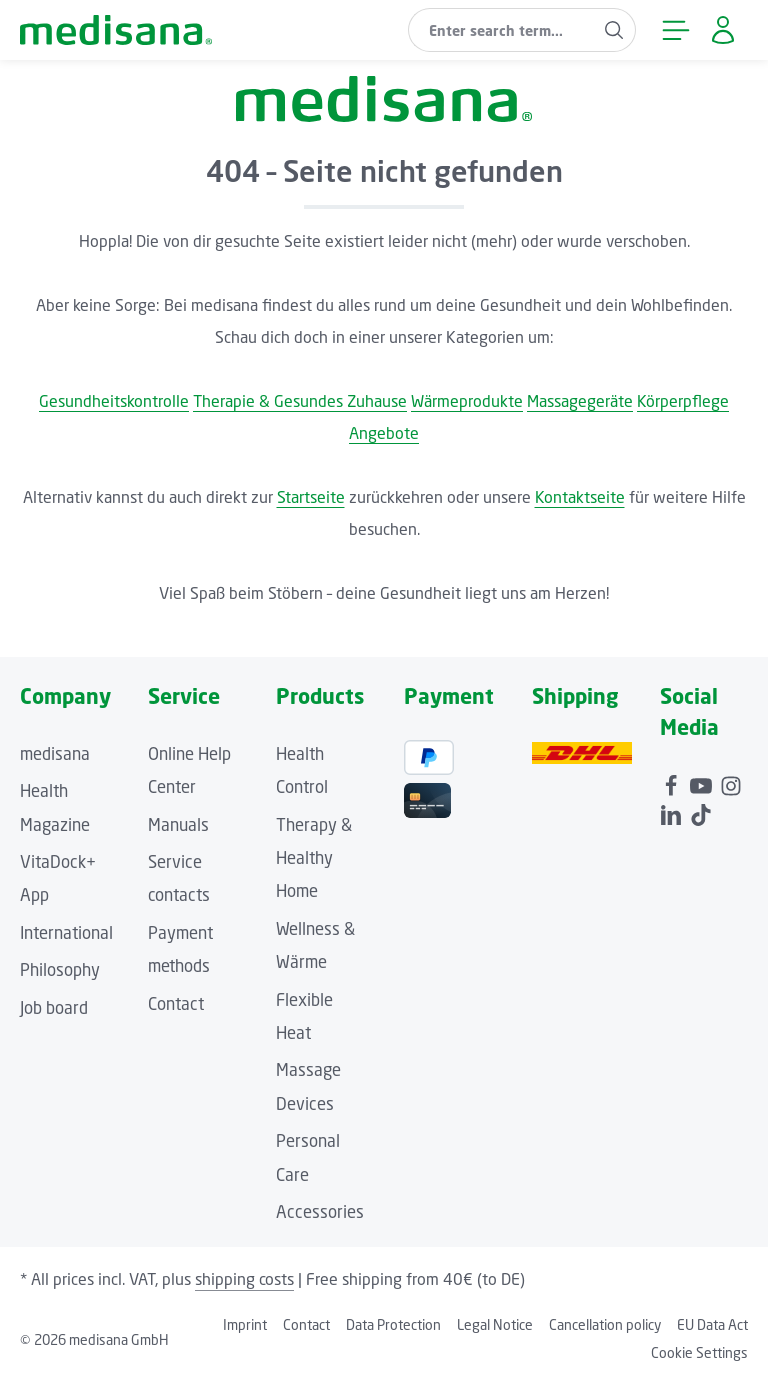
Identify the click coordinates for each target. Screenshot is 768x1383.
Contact (176, 1004)
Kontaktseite (580, 497)
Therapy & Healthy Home (314, 858)
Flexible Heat (304, 1016)
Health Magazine (55, 807)
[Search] (614, 30)
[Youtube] (703, 783)
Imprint (245, 1324)
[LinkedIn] (673, 812)
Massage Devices (308, 1086)
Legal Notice (495, 1324)
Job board (54, 1008)
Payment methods (180, 949)
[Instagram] (731, 783)
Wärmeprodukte (467, 401)
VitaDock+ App (58, 878)
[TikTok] (701, 812)
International (66, 933)
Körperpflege (683, 401)
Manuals (178, 825)
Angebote (384, 433)
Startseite (311, 497)
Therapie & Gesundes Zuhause (300, 401)
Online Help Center (189, 770)
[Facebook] (673, 783)
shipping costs (244, 1279)
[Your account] (722, 30)
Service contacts (179, 878)
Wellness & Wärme (315, 945)
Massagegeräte (580, 401)
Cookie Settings (699, 1352)
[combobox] (501, 30)
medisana (55, 754)
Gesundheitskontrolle (114, 401)
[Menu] (675, 30)
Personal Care (308, 1157)
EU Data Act (712, 1324)
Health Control (302, 770)
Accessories (320, 1212)
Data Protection (393, 1324)
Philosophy (60, 970)
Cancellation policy (605, 1324)
